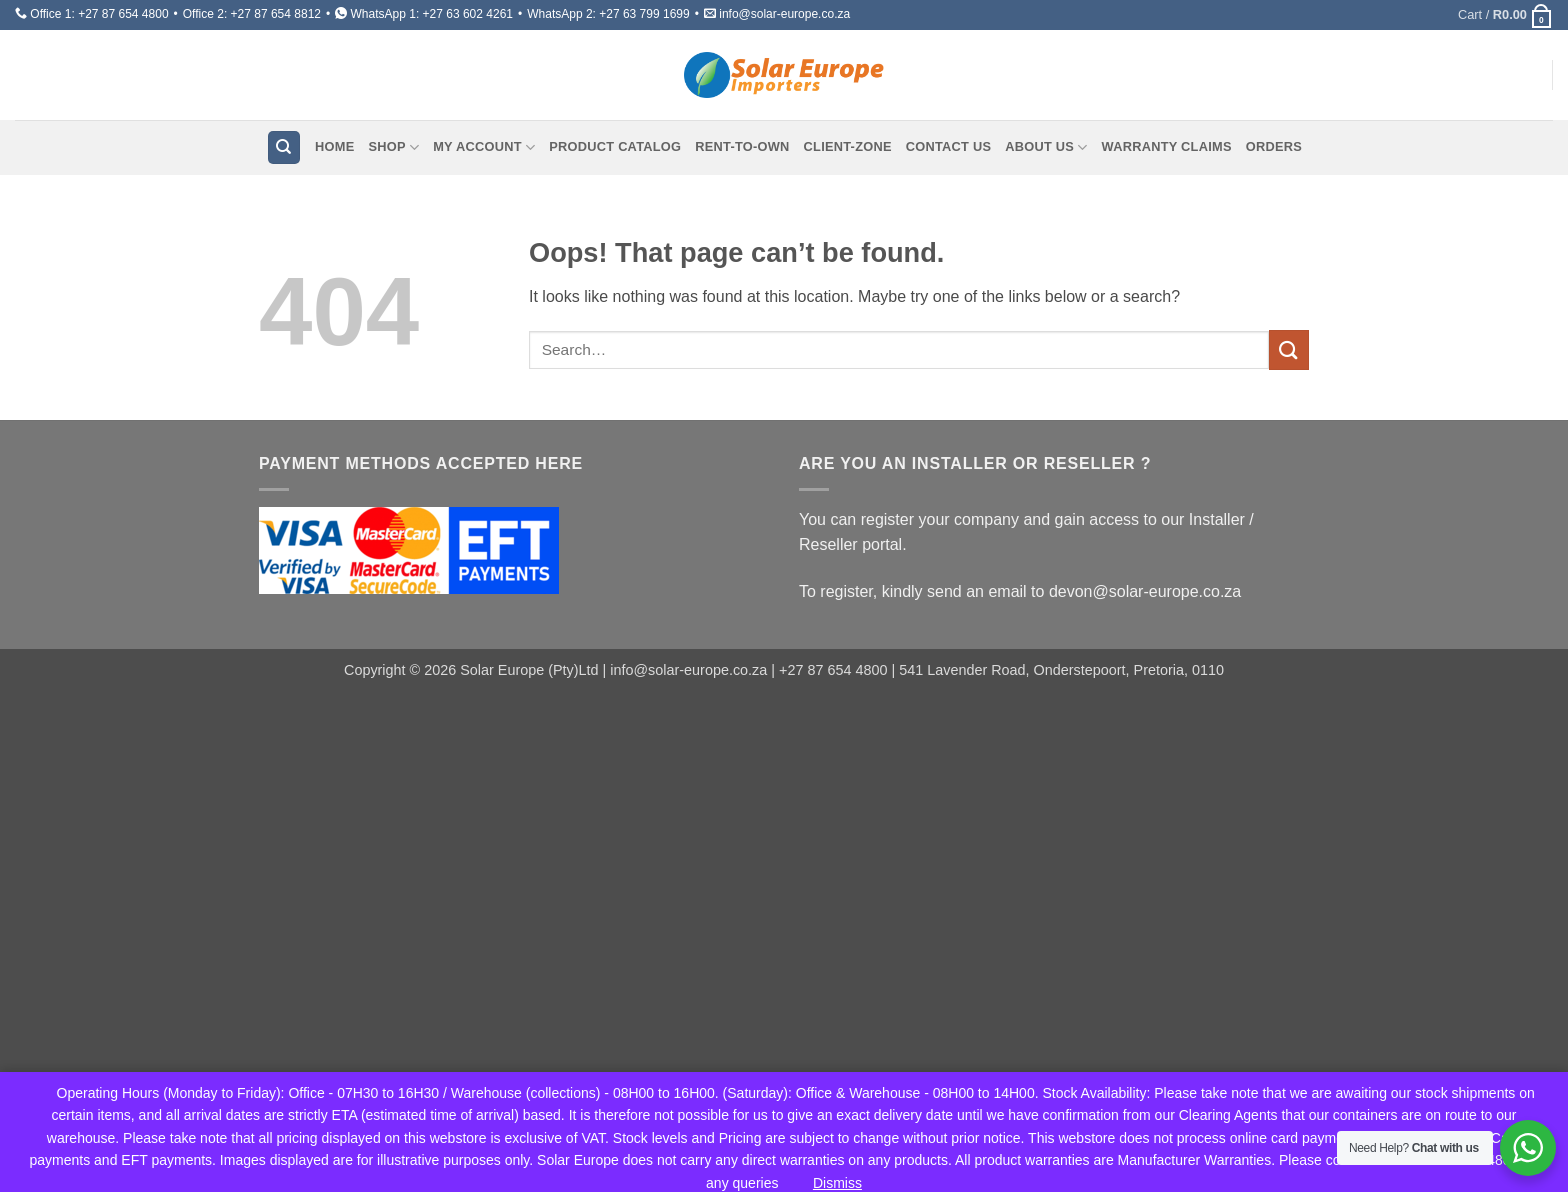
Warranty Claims (1167, 146)
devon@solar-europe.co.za (1145, 591)
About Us (1046, 147)
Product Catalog (615, 146)
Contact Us (949, 146)
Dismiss (837, 1183)
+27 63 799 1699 (644, 14)
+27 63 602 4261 (468, 14)
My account (484, 147)
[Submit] (1289, 349)
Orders (1274, 146)
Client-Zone (848, 146)
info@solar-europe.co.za (784, 14)
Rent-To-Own (742, 146)
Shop (393, 147)
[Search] (284, 147)
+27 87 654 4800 (123, 14)
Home (334, 146)
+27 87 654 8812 (276, 14)
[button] (1505, 15)
